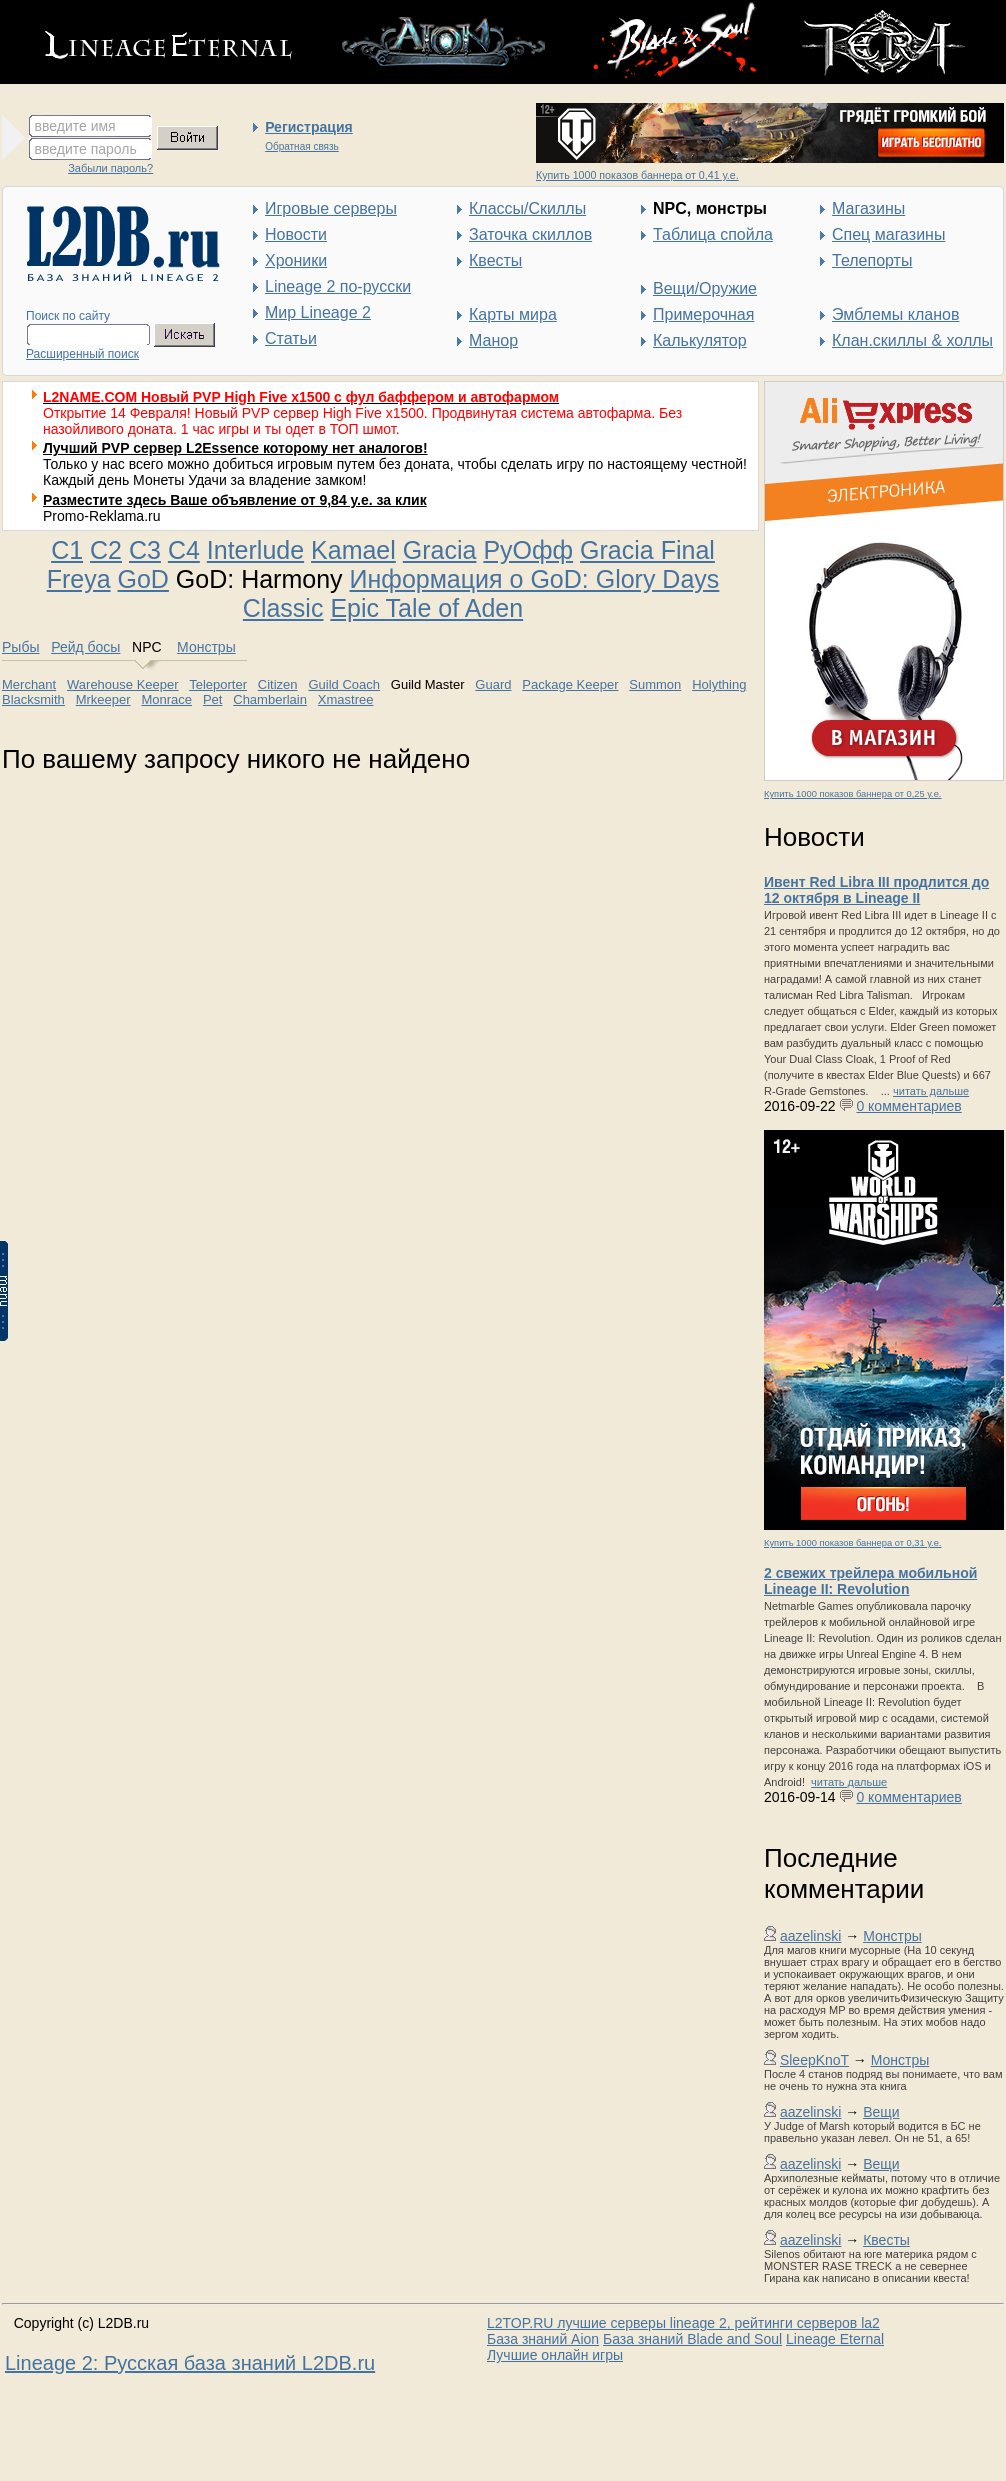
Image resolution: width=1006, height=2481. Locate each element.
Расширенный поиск (82, 354)
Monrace (166, 699)
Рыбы (20, 647)
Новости (296, 234)
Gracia (440, 550)
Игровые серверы (331, 208)
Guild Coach (344, 684)
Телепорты (872, 260)
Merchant (29, 684)
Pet (213, 699)
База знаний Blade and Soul (692, 2339)
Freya (79, 579)
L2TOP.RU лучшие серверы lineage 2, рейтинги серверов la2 (683, 2323)
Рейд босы (85, 647)
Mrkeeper (103, 699)
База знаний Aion (543, 2339)
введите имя (75, 126)
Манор (493, 340)
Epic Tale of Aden (426, 608)
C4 (184, 550)
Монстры (892, 1936)
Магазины (868, 208)
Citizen (278, 684)
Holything (719, 684)
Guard (493, 684)
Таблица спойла (713, 234)
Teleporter (218, 684)
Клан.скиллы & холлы (912, 340)
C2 (106, 550)
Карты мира (513, 314)
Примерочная (703, 314)
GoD (143, 579)
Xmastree (346, 699)
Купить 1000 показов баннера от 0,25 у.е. (852, 794)
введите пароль (86, 149)
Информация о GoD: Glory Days (535, 579)
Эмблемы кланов (895, 314)
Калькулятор (700, 340)
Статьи (291, 338)
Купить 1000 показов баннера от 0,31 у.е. (852, 1543)
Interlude (255, 550)
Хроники (296, 260)
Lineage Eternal (835, 2339)
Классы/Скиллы (527, 208)
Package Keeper (570, 684)
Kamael (353, 550)
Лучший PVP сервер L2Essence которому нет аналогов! (235, 448)
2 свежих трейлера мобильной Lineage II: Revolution (870, 1581)
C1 (67, 550)
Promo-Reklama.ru (101, 516)
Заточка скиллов (530, 234)
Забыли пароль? (110, 168)
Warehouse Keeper (123, 684)
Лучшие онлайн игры (555, 2355)
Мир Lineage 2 (318, 312)
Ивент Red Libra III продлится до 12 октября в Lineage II (876, 890)
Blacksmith (33, 699)
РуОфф (528, 550)
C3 (145, 550)
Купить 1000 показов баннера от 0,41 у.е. (637, 175)
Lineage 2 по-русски (338, 286)
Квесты (495, 260)
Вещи (881, 2112)
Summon (655, 684)
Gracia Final (647, 550)
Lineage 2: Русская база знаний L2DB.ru (190, 2363)
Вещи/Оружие (705, 288)
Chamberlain (270, 699)
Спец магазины (888, 234)
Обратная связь (302, 146)
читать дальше (931, 1091)
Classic (283, 608)
